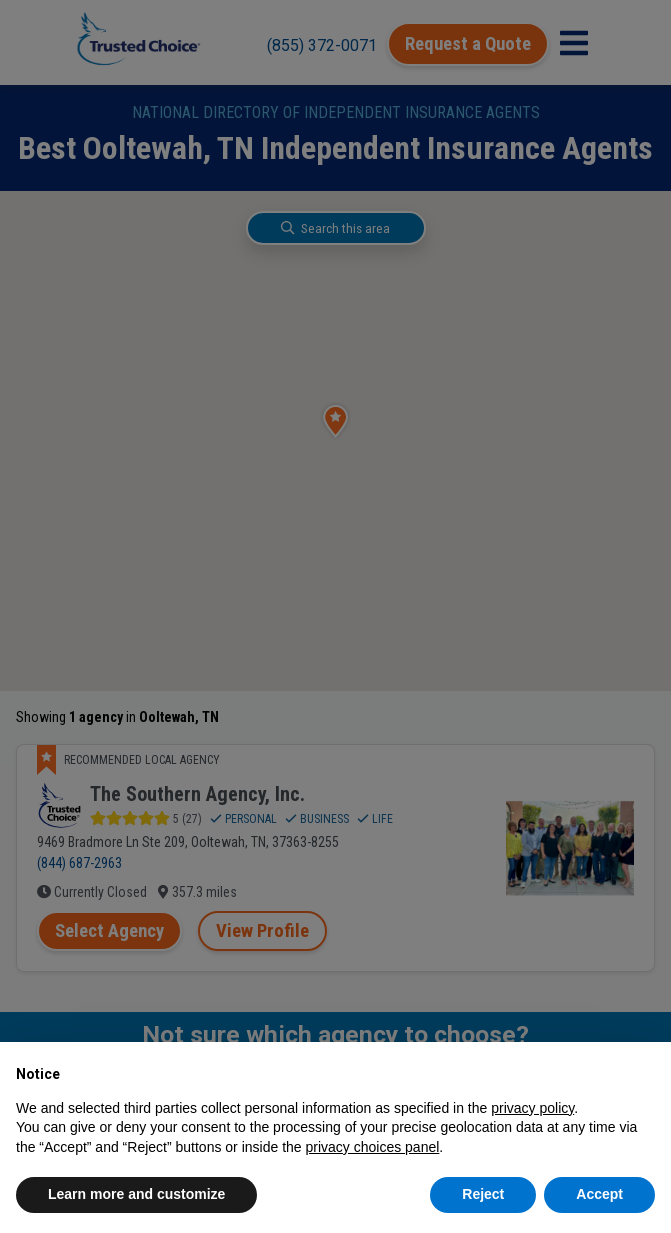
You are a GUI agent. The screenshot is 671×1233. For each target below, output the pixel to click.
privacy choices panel (372, 1147)
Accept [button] (599, 1194)
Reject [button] (483, 1194)
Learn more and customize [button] (136, 1194)
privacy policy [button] (532, 1108)
